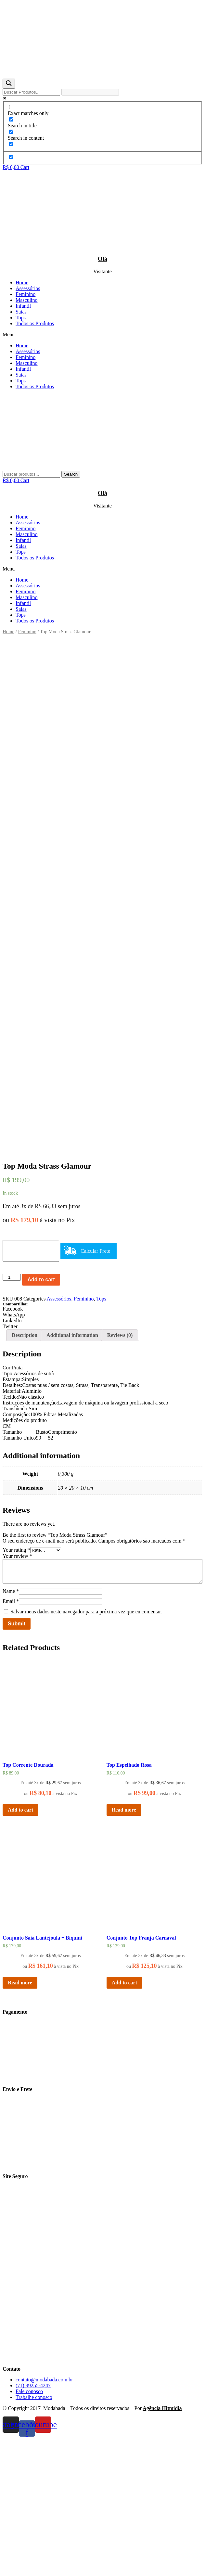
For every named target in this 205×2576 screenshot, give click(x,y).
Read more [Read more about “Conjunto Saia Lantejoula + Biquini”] (20, 2119)
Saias (21, 311)
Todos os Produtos (35, 323)
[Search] (70, 474)
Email (11, 1738)
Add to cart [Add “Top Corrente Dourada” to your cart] (20, 1946)
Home (22, 282)
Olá (102, 258)
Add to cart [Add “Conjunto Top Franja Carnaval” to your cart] (124, 2119)
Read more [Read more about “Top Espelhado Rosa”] (124, 1946)
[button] (102, 335)
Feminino (25, 294)
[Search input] (31, 92)
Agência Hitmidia (162, 2544)
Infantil (23, 306)
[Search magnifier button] (9, 84)
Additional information (72, 1472)
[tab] (24, 1472)
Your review (17, 1693)
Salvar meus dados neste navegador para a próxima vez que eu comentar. (86, 1748)
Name (11, 1728)
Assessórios (28, 288)
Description (24, 1472)
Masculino (27, 300)
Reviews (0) (120, 1472)
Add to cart (41, 1416)
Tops (21, 317)
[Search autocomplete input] (90, 92)
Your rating (16, 1686)
